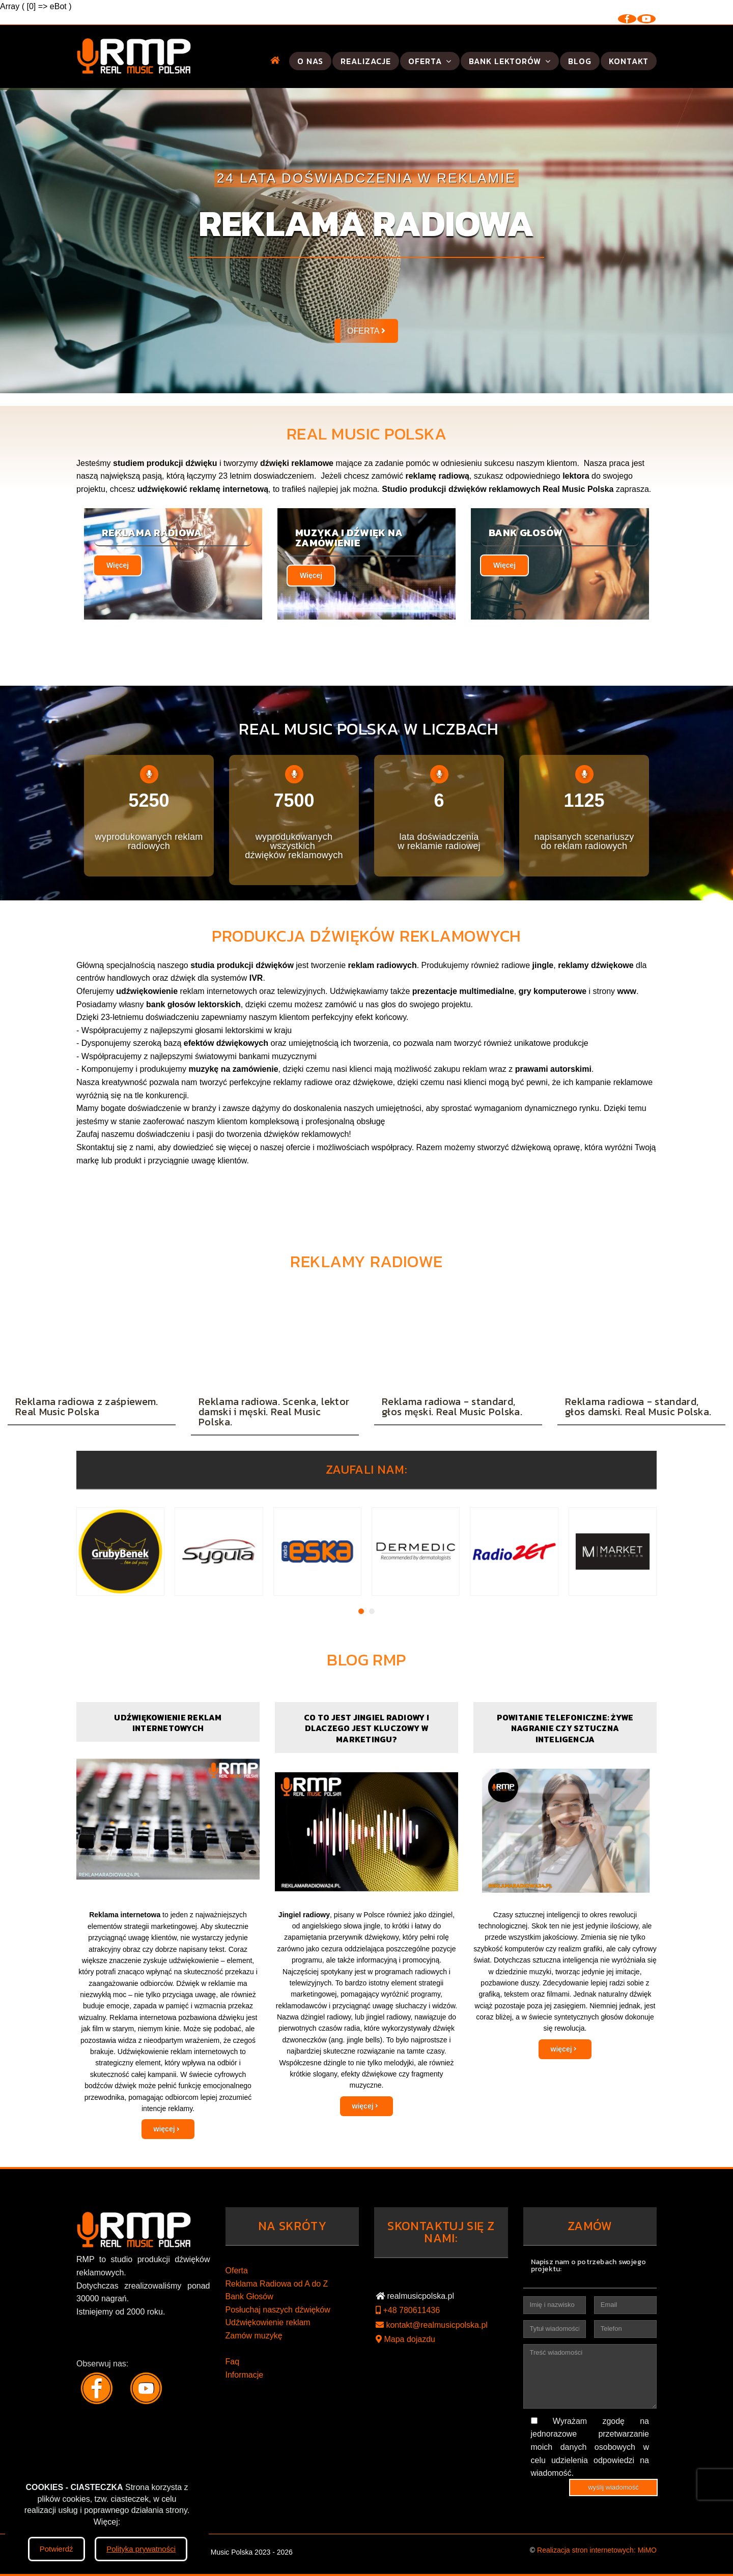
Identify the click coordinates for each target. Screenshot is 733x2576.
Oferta (236, 2270)
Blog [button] (579, 61)
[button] (275, 60)
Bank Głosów (249, 2296)
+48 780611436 (408, 2310)
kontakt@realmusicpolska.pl (432, 2325)
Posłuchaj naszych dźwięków (277, 2309)
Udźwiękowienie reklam (268, 2322)
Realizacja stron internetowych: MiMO (597, 2550)
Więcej (117, 565)
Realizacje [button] (366, 61)
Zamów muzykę (254, 2335)
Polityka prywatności (141, 2548)
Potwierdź (56, 2548)
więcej (167, 2129)
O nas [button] (310, 61)
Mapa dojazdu (405, 2339)
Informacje (244, 2374)
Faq (232, 2361)
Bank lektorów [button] (510, 61)
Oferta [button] (430, 61)
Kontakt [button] (629, 61)
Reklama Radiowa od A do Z (276, 2283)
